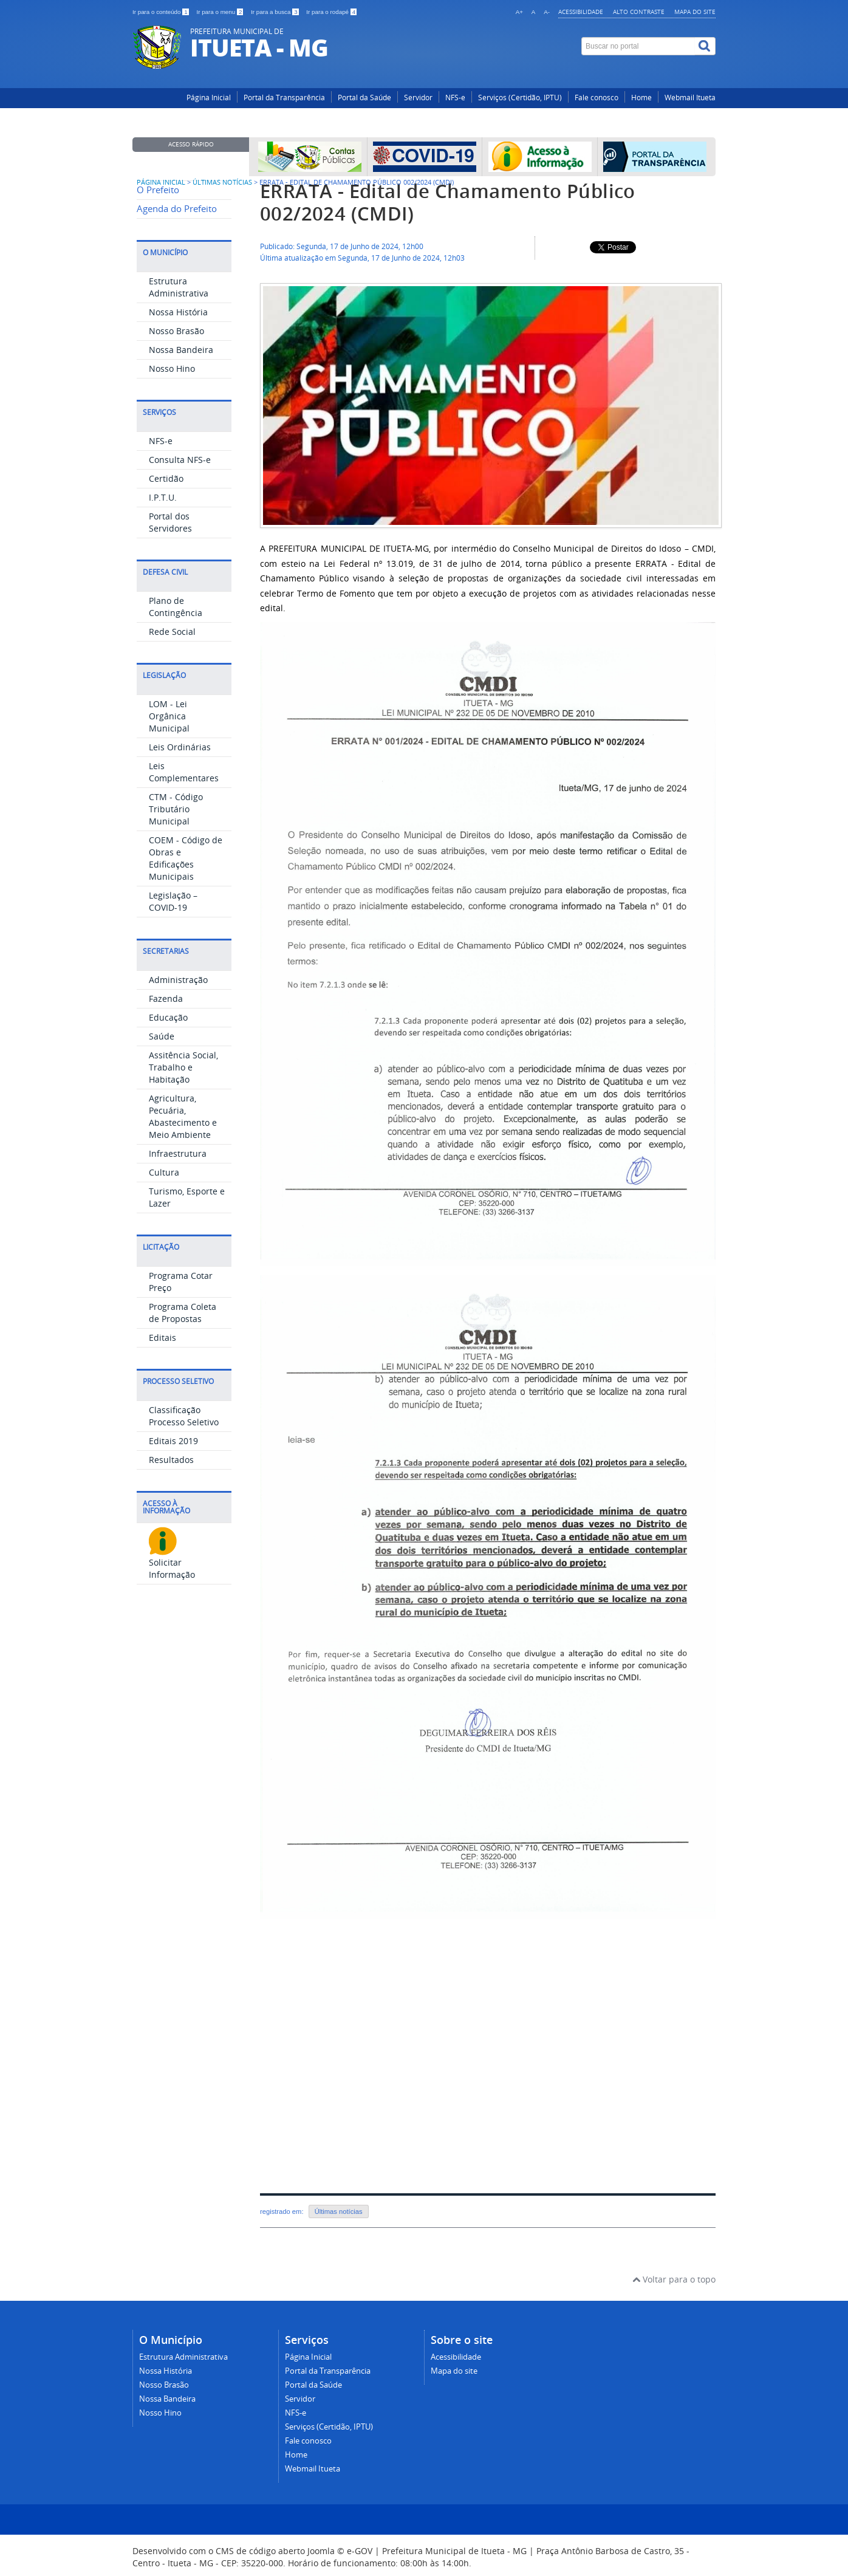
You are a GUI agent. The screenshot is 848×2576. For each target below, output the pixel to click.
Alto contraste (639, 11)
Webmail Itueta (690, 97)
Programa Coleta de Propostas (182, 1312)
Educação (168, 1017)
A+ (519, 12)
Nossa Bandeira (181, 349)
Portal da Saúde (364, 97)
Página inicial (161, 182)
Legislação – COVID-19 (173, 901)
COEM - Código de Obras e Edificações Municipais (185, 858)
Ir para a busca (275, 12)
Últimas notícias (339, 2211)
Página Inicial (208, 97)
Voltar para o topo (674, 2279)
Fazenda (166, 998)
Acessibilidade (580, 11)
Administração (178, 979)
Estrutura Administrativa (178, 287)
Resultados (171, 1459)
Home (641, 97)
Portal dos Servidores (170, 522)
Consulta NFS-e (180, 459)
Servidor (418, 97)
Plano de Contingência (175, 606)
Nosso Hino (172, 368)
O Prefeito (158, 190)
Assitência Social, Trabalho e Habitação (183, 1067)
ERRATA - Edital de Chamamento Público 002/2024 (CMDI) (447, 202)
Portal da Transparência (284, 97)
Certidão (166, 478)
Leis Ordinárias (180, 747)
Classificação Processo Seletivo (184, 1416)
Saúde (161, 1036)
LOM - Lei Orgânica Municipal (169, 716)
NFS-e (455, 97)
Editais (162, 1337)
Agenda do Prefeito (177, 208)
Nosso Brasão (176, 331)
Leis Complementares (184, 772)
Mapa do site (695, 11)
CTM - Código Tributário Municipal (176, 809)
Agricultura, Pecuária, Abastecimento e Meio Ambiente (183, 1116)
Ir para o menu (220, 12)
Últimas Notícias (222, 182)
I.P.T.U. (163, 497)
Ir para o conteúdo (161, 12)
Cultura (164, 1172)
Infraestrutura (178, 1153)
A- (547, 12)
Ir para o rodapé (331, 12)
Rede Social (172, 631)
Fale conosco (596, 97)
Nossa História (178, 312)
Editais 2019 (173, 1441)
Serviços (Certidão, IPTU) (520, 97)
